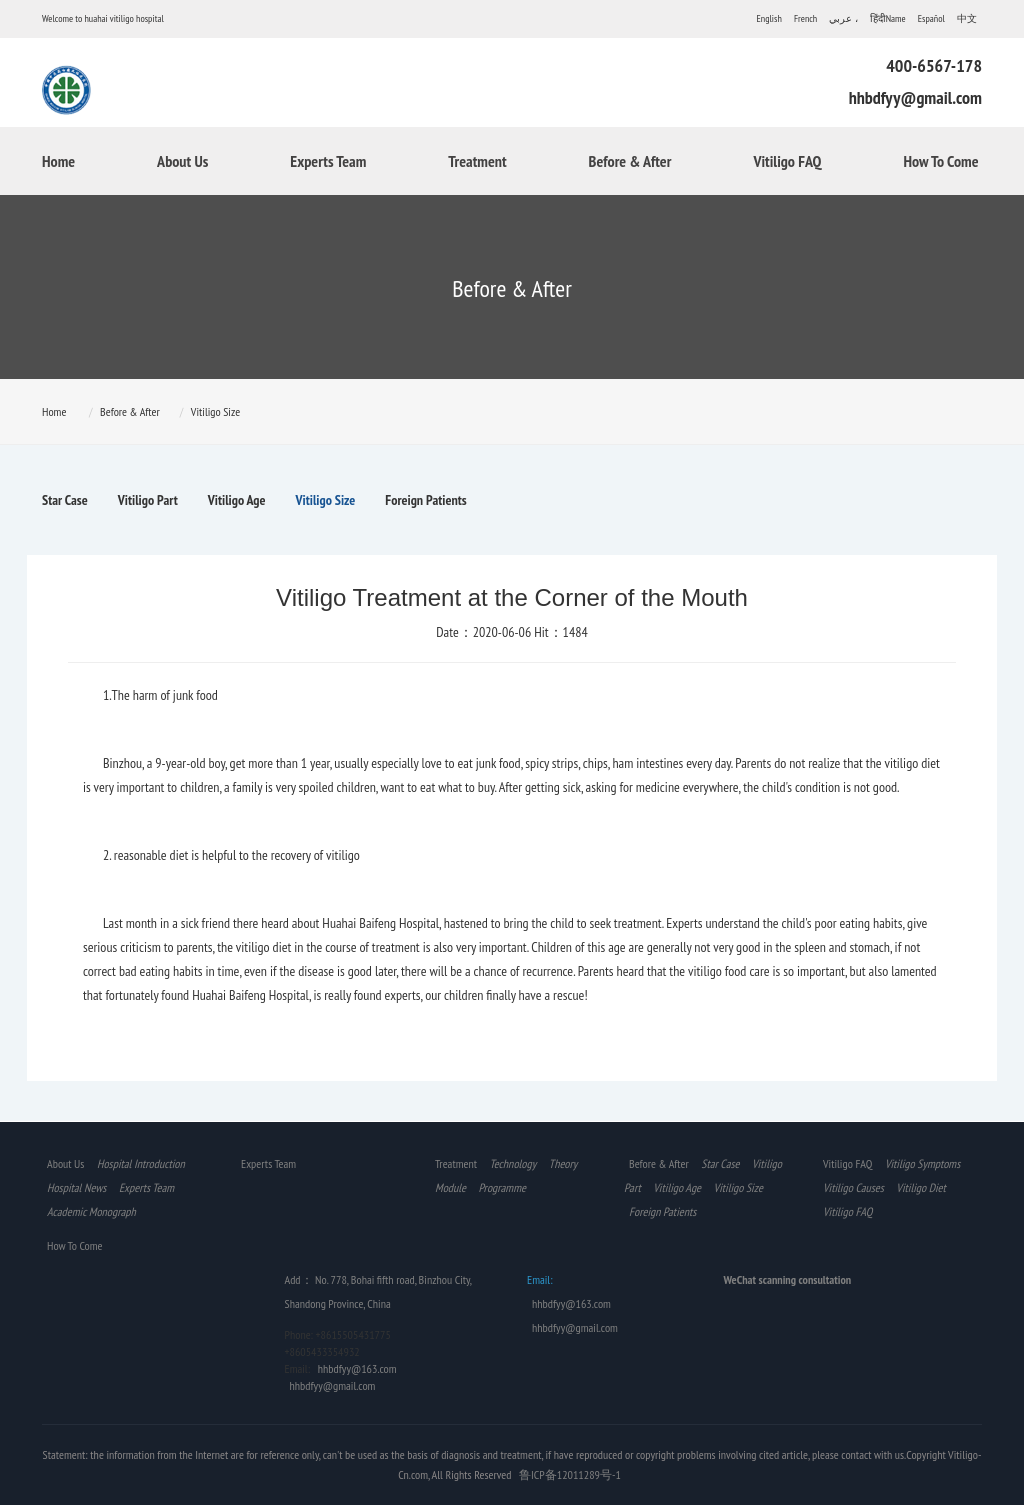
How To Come (940, 161)
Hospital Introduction (141, 1163)
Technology (513, 1163)
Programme (502, 1187)
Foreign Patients (425, 500)
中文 (967, 18)
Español (931, 18)
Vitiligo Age (237, 500)
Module (450, 1187)
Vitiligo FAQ (787, 161)
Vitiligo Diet (921, 1187)
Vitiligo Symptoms (922, 1163)
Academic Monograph (91, 1211)
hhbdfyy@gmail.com (915, 97)
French (805, 18)
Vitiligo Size (215, 411)
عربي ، (843, 18)
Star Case (65, 500)
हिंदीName (888, 18)
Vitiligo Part (148, 500)
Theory (563, 1163)
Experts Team (328, 161)
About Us (182, 161)
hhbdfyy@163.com (357, 1368)
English (769, 18)
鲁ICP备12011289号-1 (570, 1474)
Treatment (477, 161)
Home (58, 161)
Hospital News (76, 1187)
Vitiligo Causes (853, 1187)
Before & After (630, 161)
